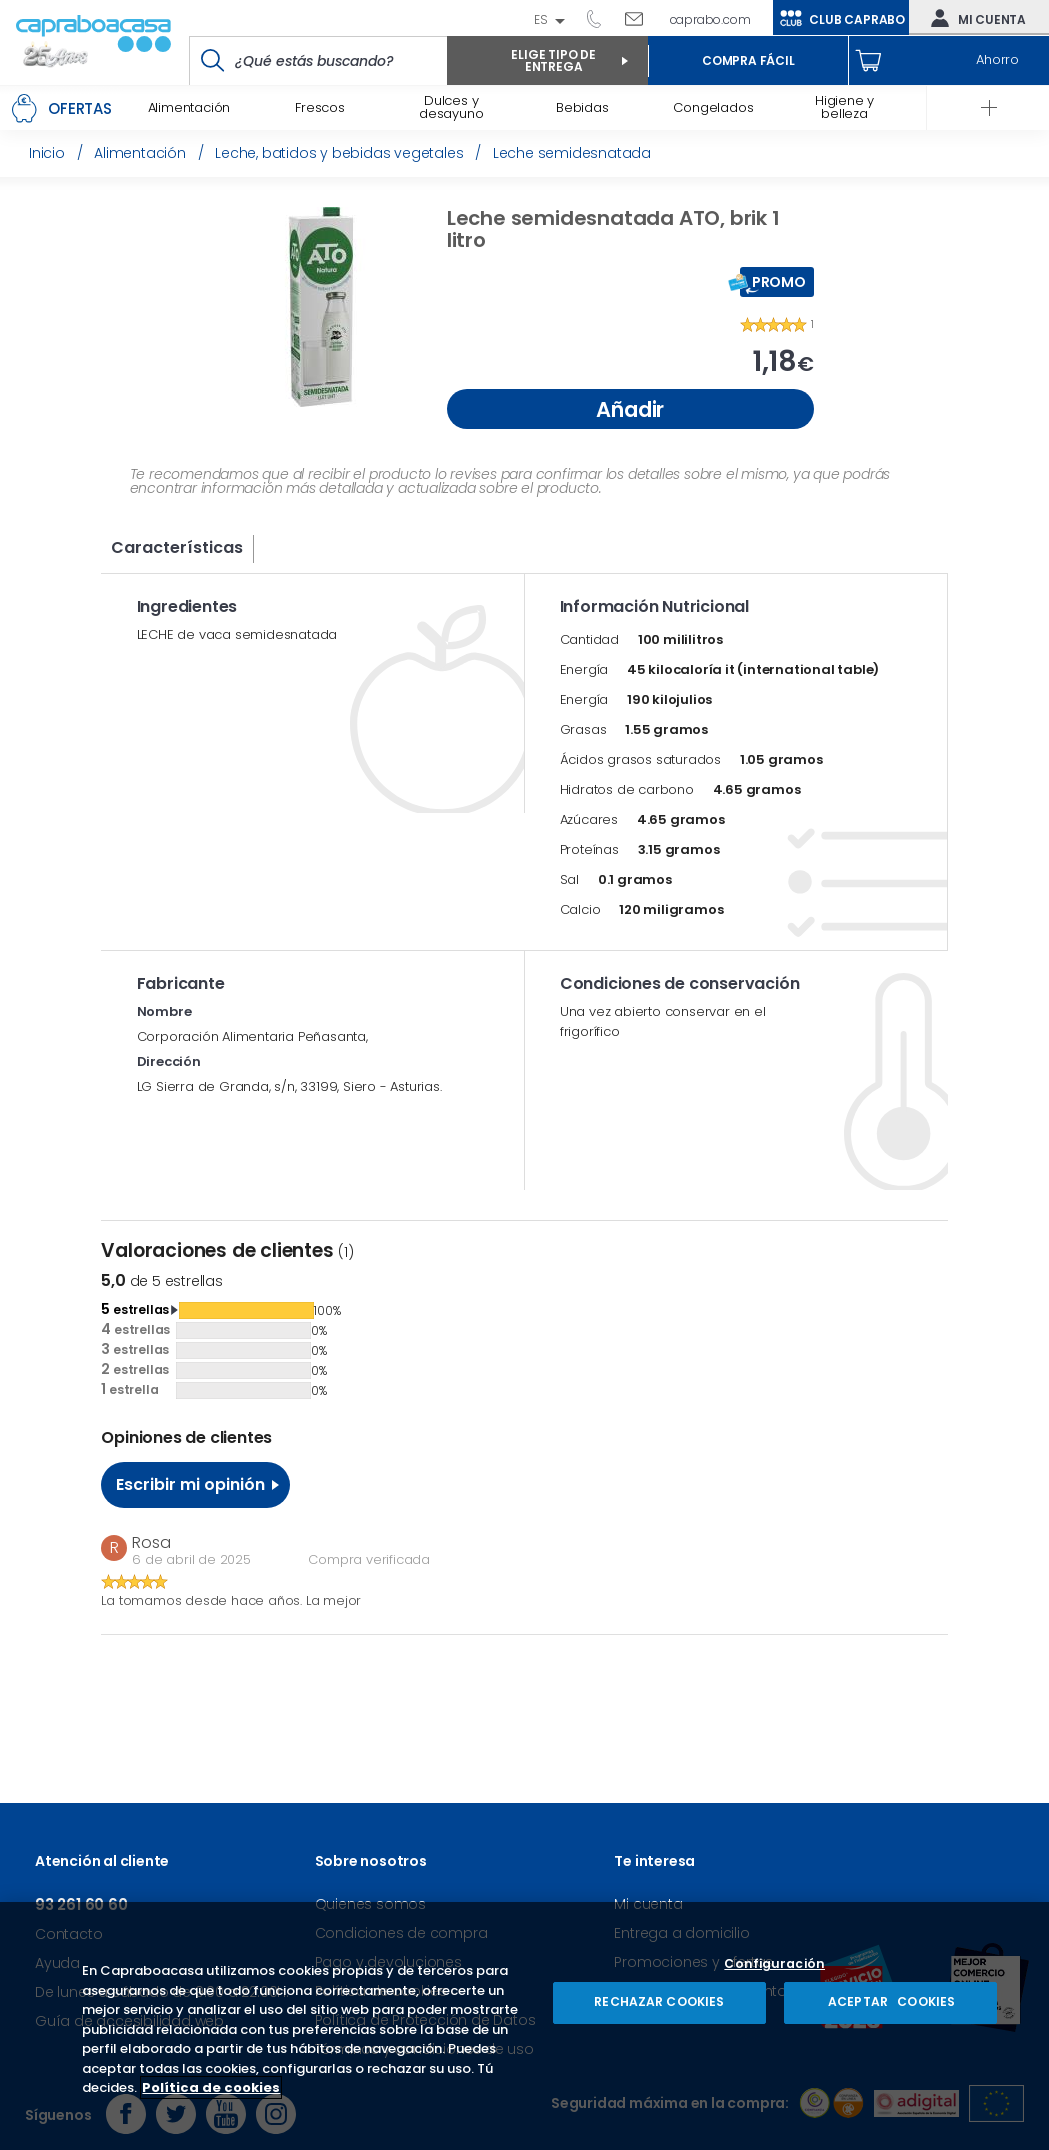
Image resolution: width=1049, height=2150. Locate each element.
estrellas (135, 1309)
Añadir (630, 409)
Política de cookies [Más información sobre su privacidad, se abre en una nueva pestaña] (211, 2087)
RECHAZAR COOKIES (659, 2001)
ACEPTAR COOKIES (890, 2001)
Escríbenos (641, 18)
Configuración (774, 1964)
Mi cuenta (974, 18)
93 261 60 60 (601, 18)
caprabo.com (710, 19)
